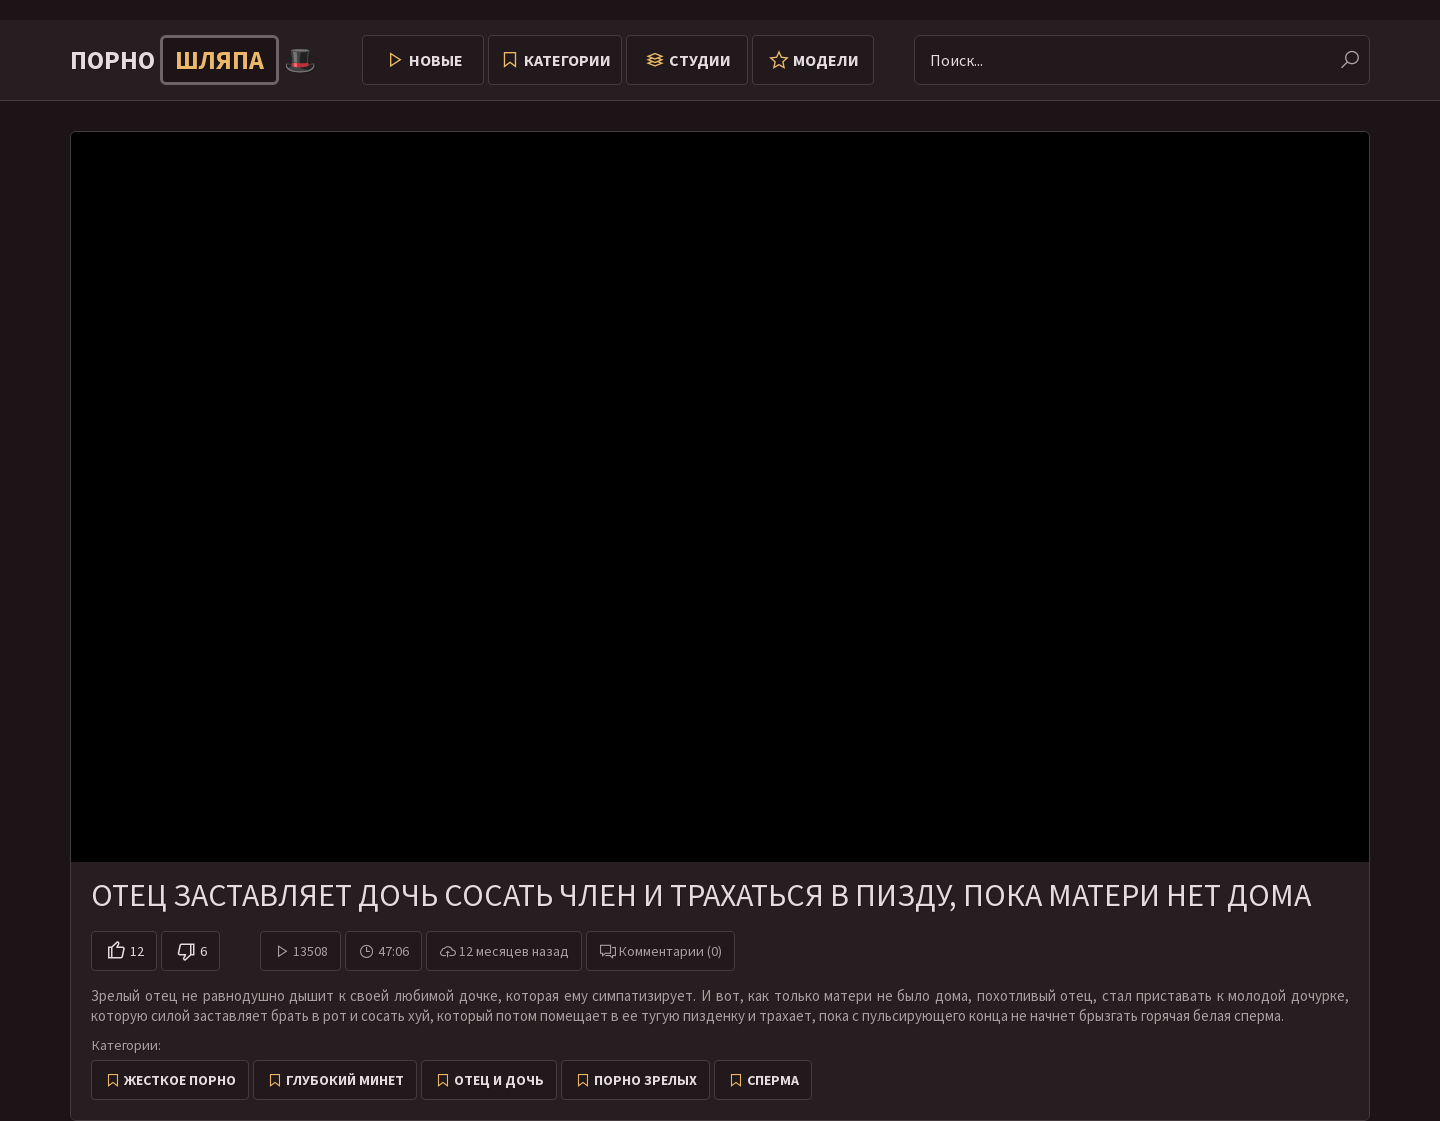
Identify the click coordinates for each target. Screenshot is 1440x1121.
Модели (826, 60)
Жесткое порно (180, 1080)
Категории (567, 60)
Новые (436, 60)
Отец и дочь (499, 1080)
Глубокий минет (345, 1080)
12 (137, 951)
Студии (700, 60)
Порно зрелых (645, 1080)
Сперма (773, 1080)
